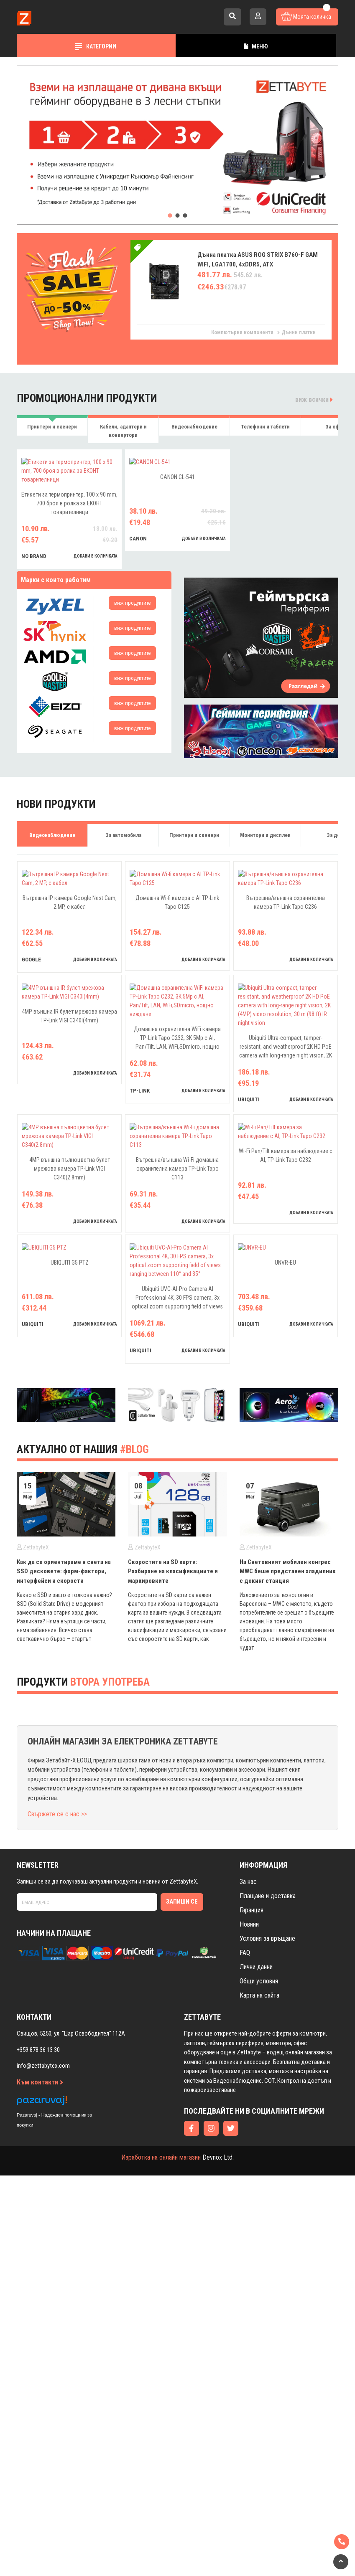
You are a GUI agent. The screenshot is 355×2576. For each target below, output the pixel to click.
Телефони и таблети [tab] (265, 426)
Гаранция (251, 2239)
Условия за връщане (267, 2267)
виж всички (314, 399)
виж (132, 672)
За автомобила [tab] (123, 905)
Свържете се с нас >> (57, 2143)
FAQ (245, 2281)
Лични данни (256, 2296)
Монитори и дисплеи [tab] (265, 905)
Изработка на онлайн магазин (161, 2486)
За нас (248, 2210)
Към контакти (40, 2410)
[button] (170, 215)
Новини (249, 2253)
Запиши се (182, 2230)
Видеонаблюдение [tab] (194, 426)
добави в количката (95, 626)
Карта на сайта (259, 2324)
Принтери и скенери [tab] (52, 426)
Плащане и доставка (268, 2225)
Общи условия (259, 2310)
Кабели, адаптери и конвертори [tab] (123, 430)
